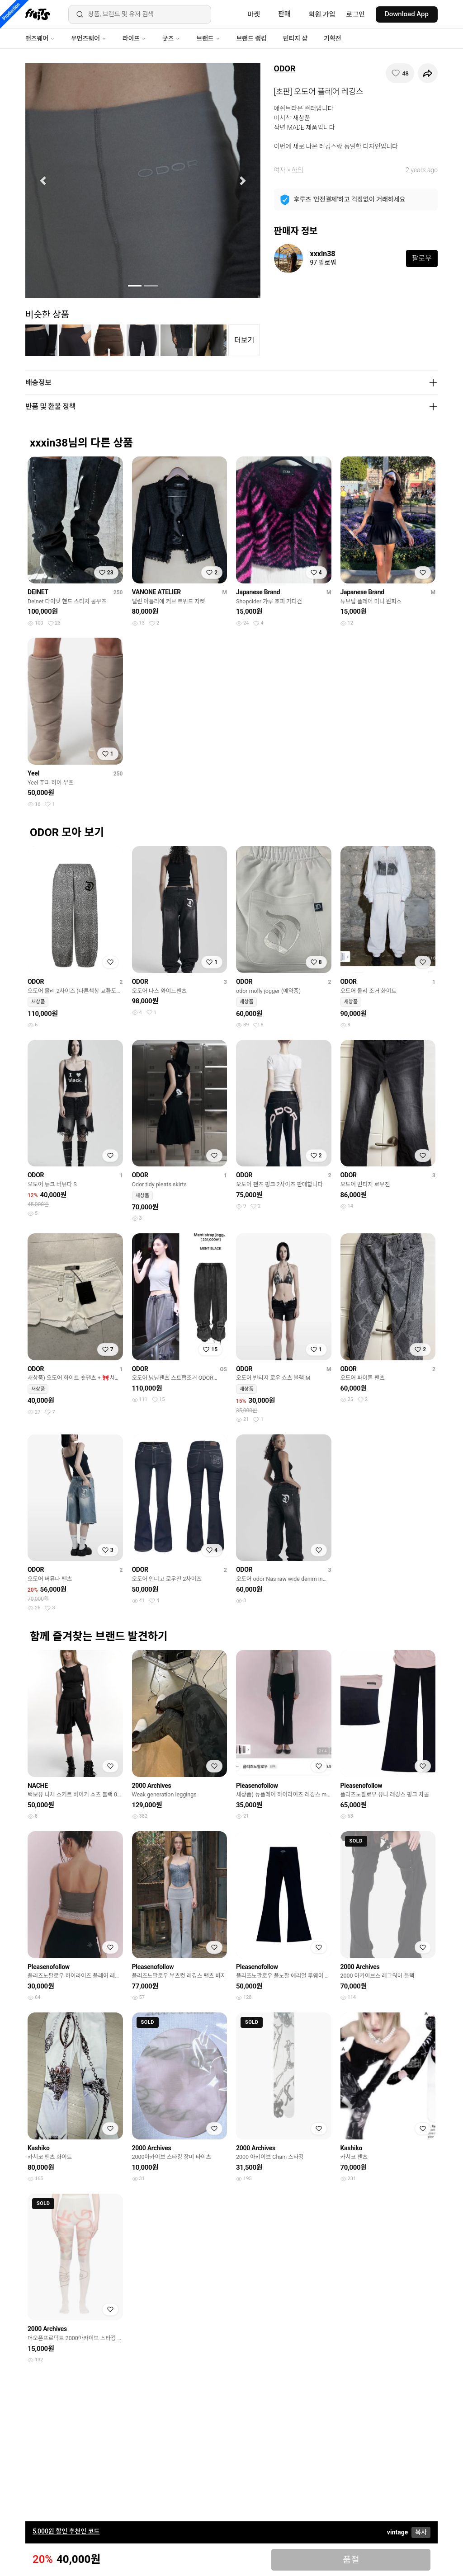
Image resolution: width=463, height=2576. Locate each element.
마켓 (253, 14)
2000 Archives (151, 1785)
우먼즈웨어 (88, 38)
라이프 (134, 38)
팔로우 (422, 258)
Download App (407, 14)
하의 (297, 170)
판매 (284, 14)
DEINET (38, 592)
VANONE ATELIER (156, 592)
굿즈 (171, 38)
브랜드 (208, 38)
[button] (43, 180)
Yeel (33, 773)
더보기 (244, 340)
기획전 (332, 38)
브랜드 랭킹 (251, 38)
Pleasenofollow (257, 1785)
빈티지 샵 (295, 38)
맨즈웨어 (40, 38)
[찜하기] (400, 73)
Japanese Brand (258, 592)
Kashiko (39, 2148)
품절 (351, 2559)
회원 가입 (322, 14)
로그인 (355, 14)
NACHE (38, 1785)
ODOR (285, 68)
